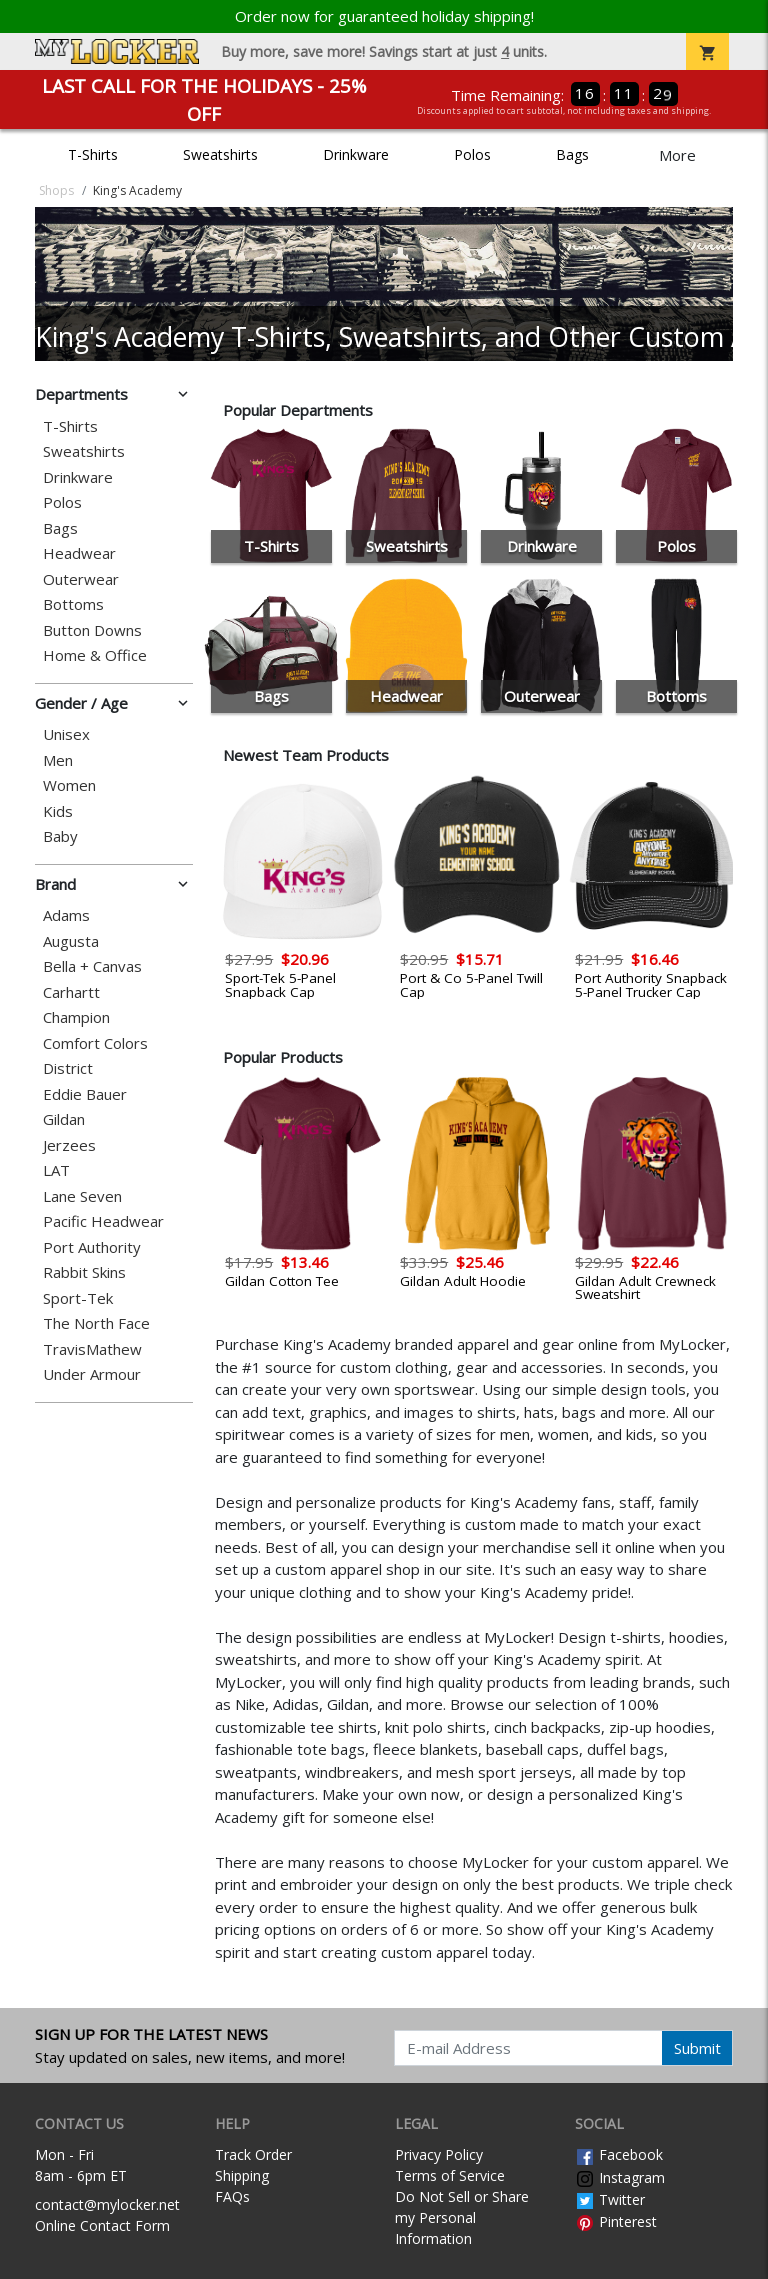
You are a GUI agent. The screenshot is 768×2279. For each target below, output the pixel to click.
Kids (58, 811)
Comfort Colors (95, 1043)
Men (58, 760)
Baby (60, 836)
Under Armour (92, 1374)
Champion (76, 1017)
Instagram (620, 2177)
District (68, 1068)
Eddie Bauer (85, 1094)
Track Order (253, 2154)
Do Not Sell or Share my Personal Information (462, 2217)
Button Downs (92, 630)
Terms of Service (450, 2175)
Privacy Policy (439, 2154)
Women (69, 785)
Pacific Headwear (103, 1221)
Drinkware (356, 154)
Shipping (242, 2175)
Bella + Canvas (92, 966)
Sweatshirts (220, 154)
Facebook (619, 2154)
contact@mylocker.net (107, 2204)
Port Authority (92, 1247)
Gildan (64, 1119)
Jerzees (69, 1145)
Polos (472, 154)
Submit (697, 2048)
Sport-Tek (78, 1298)
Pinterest (616, 2221)
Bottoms (73, 604)
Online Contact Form (102, 2225)
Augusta (71, 941)
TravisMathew (92, 1349)
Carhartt (71, 992)
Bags (572, 154)
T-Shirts (93, 154)
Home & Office (95, 655)
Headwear (79, 553)
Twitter (610, 2199)
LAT (56, 1170)
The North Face (96, 1323)
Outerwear (81, 579)
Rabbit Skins (84, 1272)
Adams (66, 915)
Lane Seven (82, 1196)
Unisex (66, 734)
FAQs (232, 2196)
